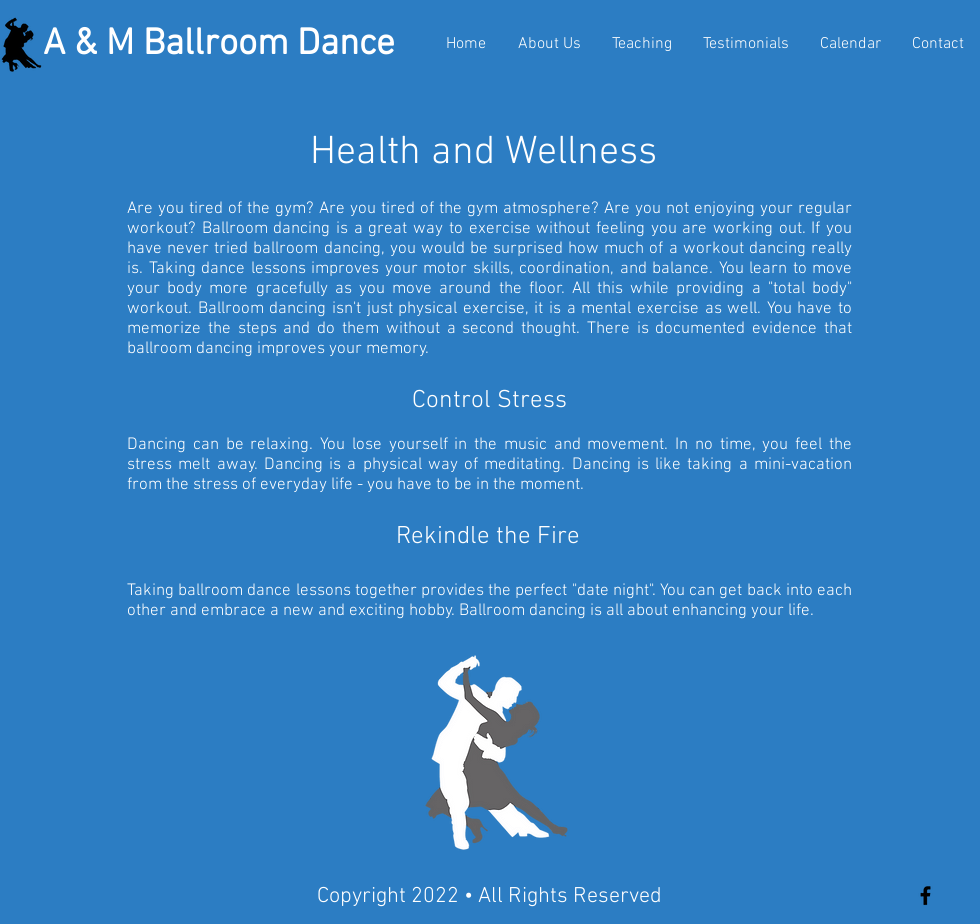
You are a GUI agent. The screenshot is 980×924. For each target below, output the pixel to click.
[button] (642, 44)
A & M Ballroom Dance (219, 45)
